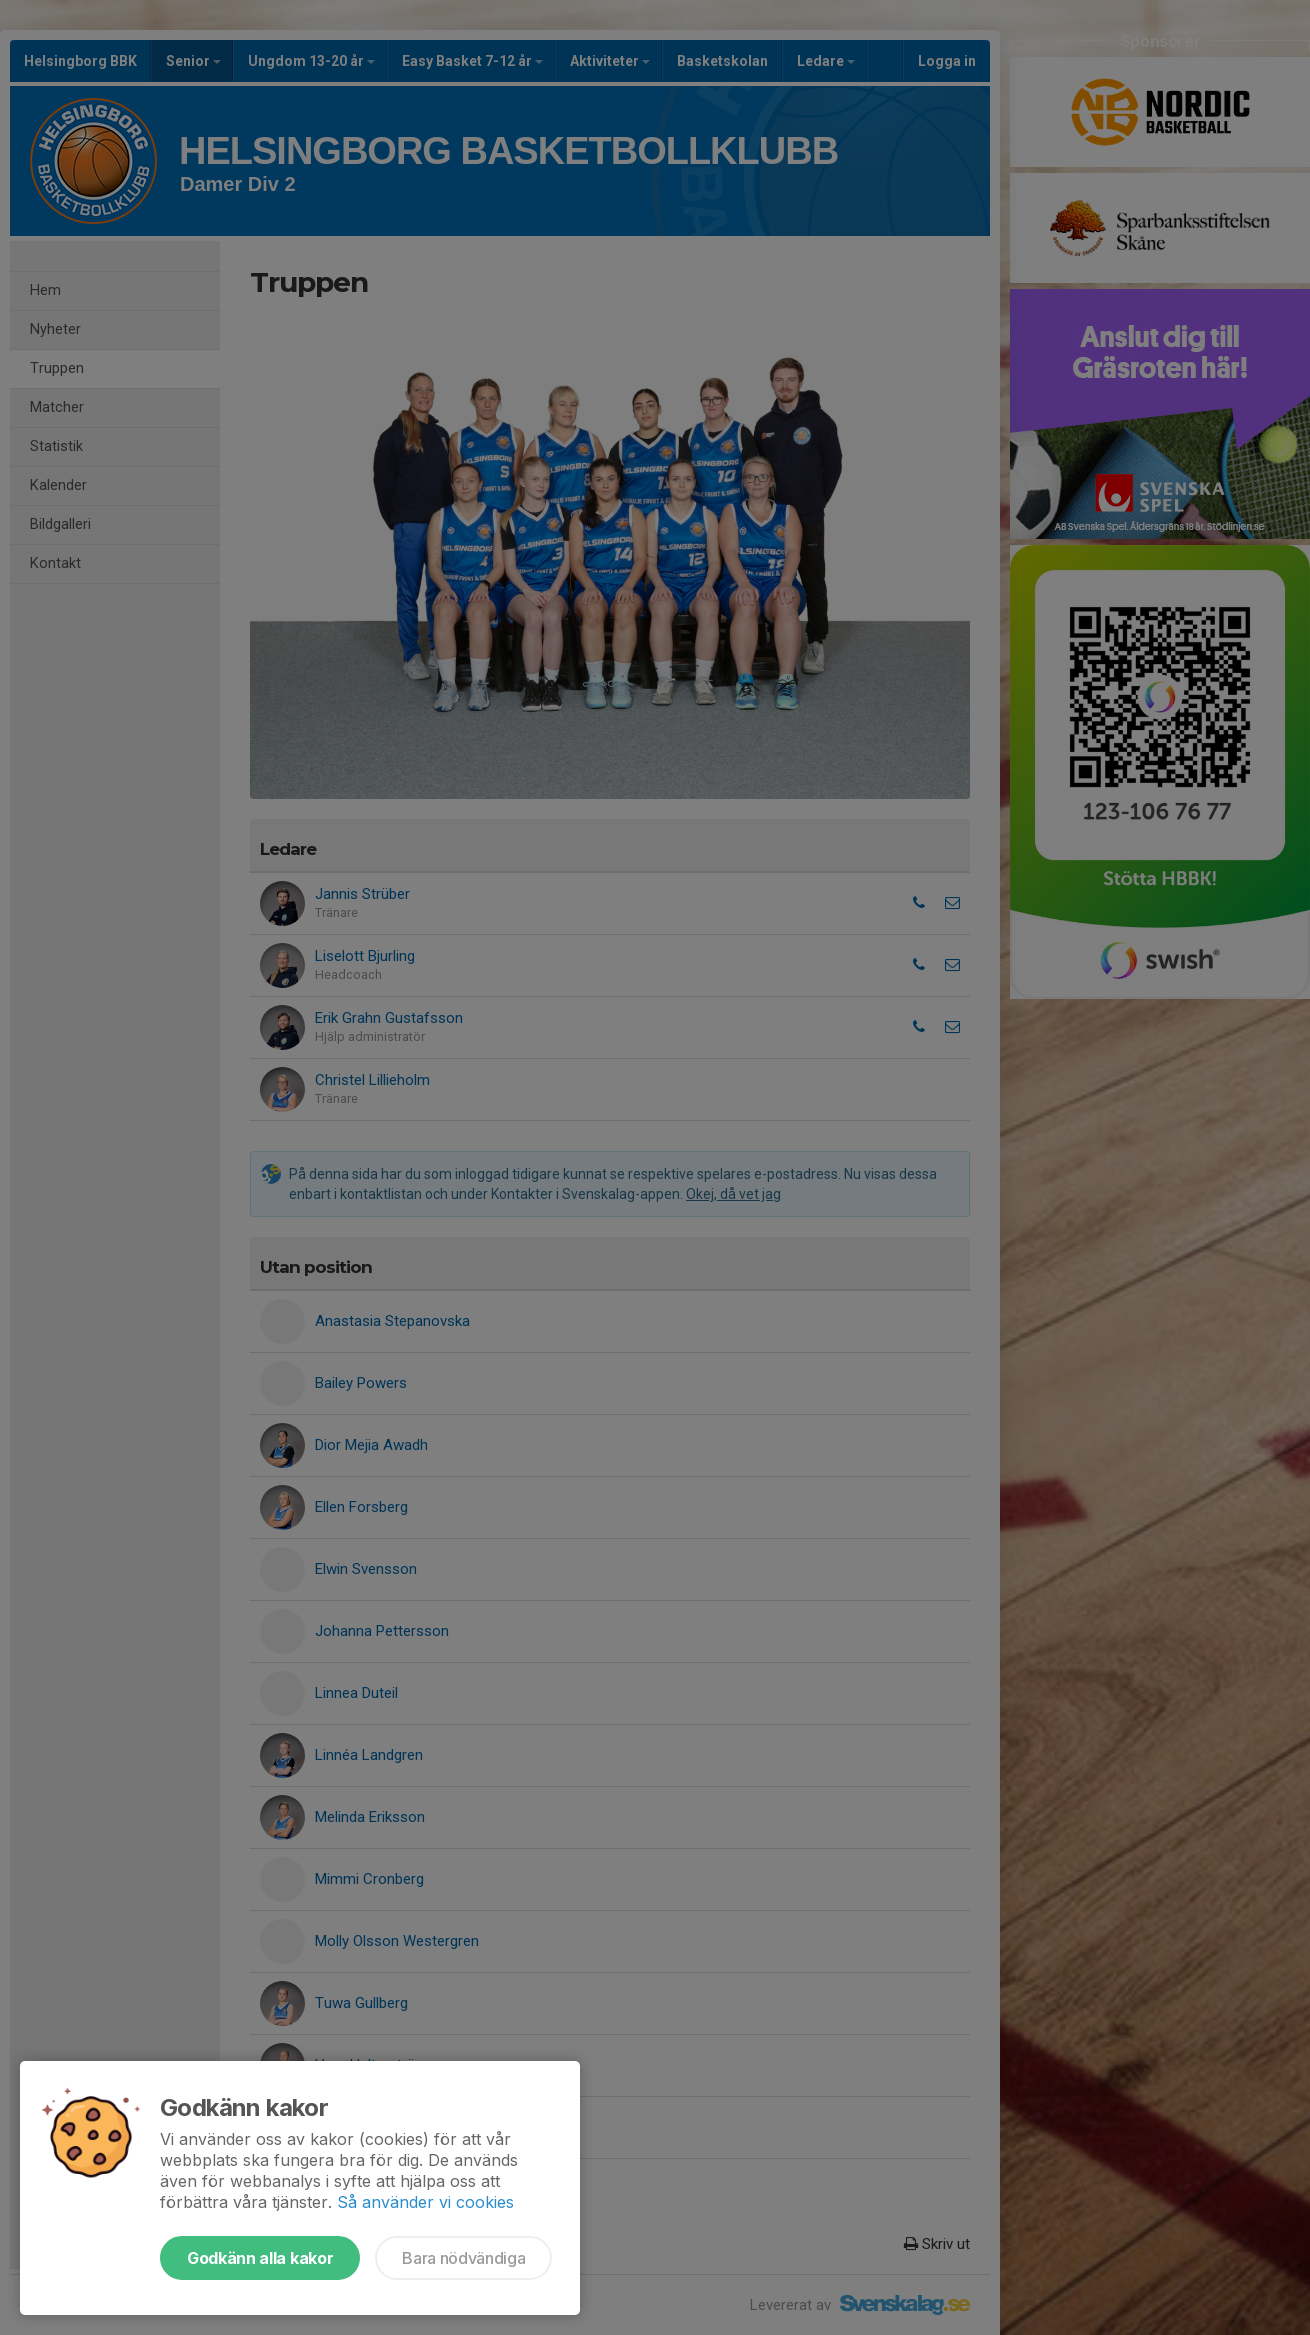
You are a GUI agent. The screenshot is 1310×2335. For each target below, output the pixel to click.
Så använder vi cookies (425, 2202)
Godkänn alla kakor (260, 2258)
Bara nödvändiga (463, 2258)
